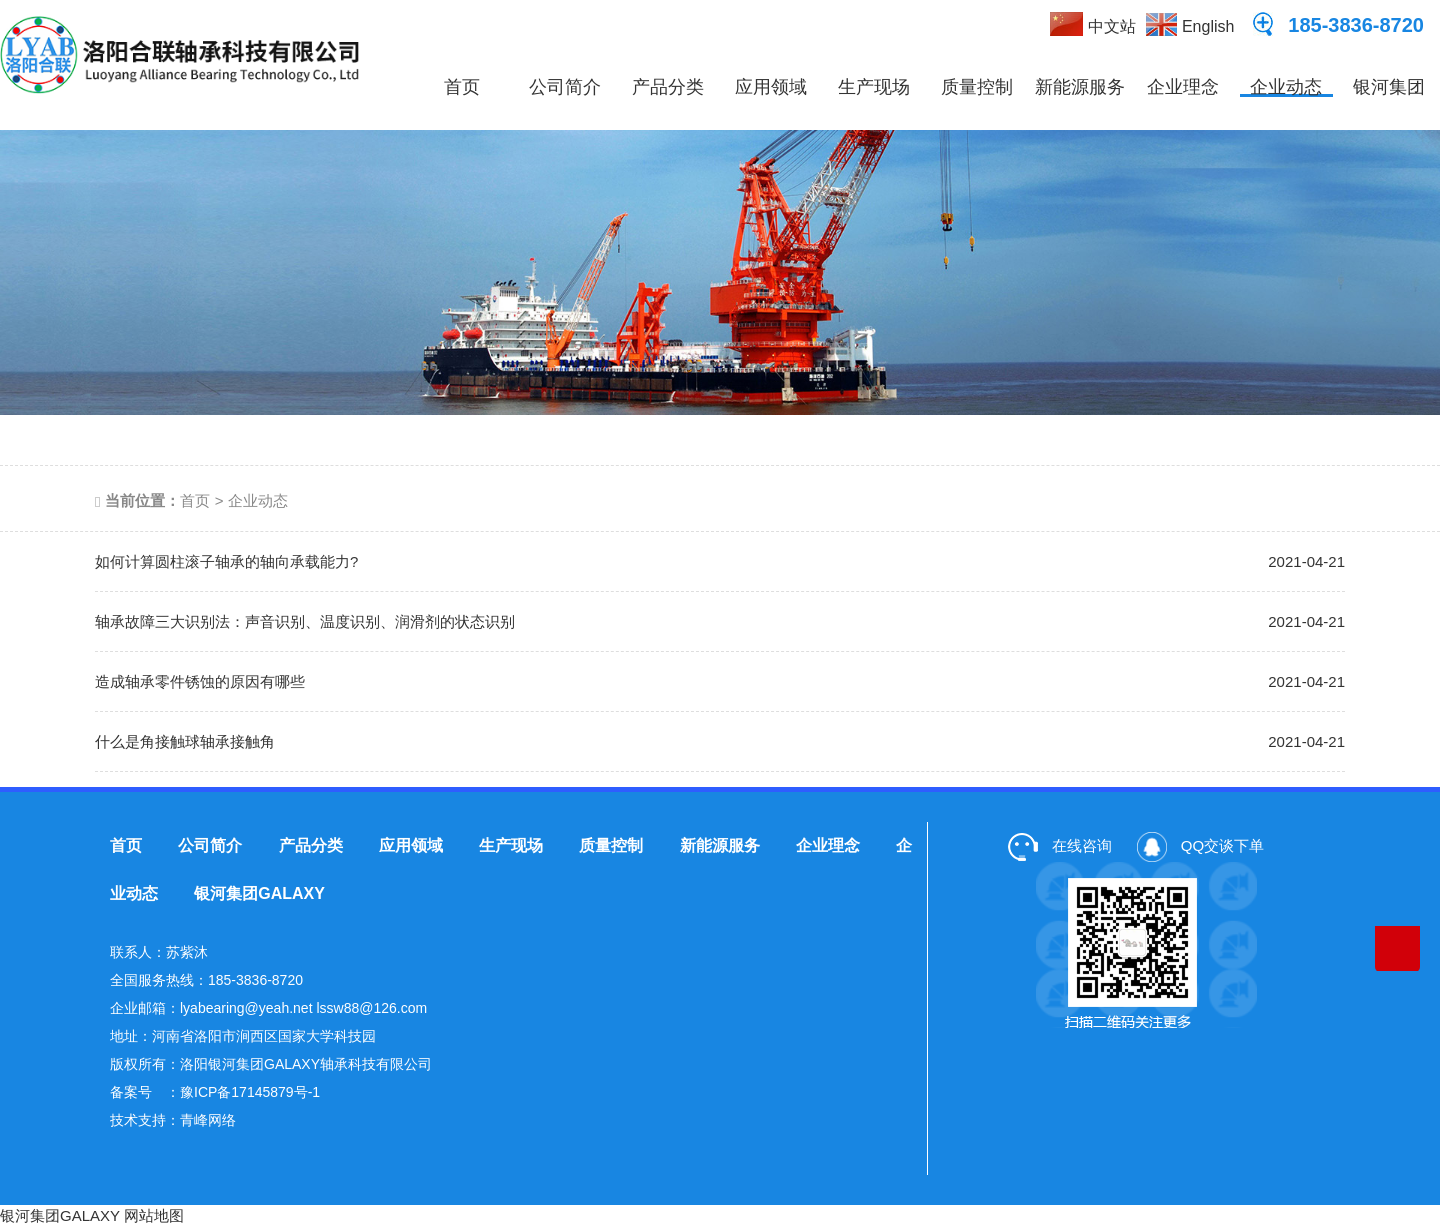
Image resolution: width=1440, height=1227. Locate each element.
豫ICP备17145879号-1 (250, 1092)
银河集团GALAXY (1388, 103)
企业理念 (1183, 87)
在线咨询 (1060, 845)
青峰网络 (208, 1120)
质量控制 (977, 87)
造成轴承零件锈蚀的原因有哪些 (200, 681)
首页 (462, 87)
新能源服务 (1080, 87)
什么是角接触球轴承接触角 (185, 741)
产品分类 (668, 87)
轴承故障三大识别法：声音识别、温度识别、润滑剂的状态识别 (305, 621)
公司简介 (565, 87)
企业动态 (1286, 87)
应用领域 (771, 87)
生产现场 (874, 87)
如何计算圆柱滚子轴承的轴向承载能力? (226, 561)
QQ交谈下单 (1201, 845)
